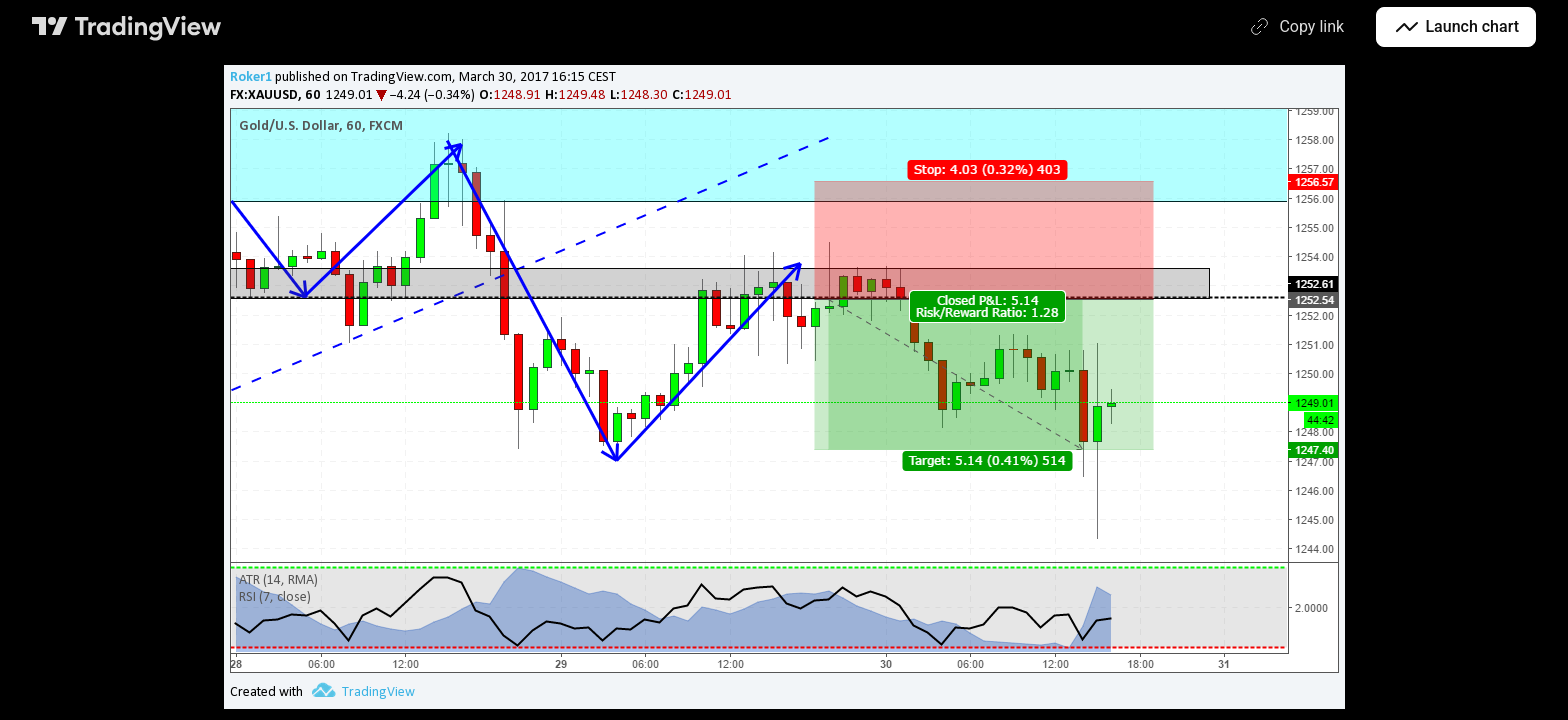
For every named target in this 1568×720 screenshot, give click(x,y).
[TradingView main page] (127, 27)
